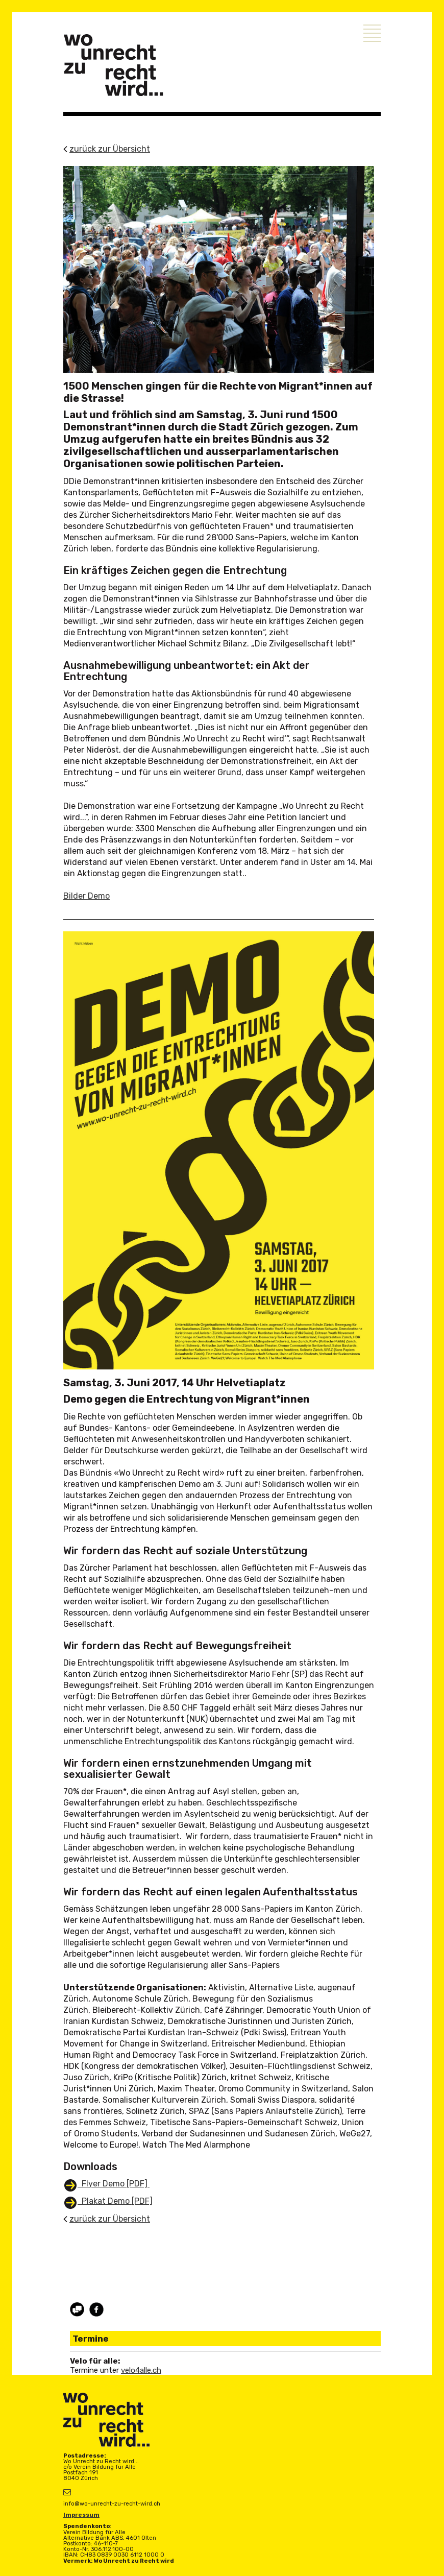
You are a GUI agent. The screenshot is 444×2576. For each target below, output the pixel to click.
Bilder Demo (86, 896)
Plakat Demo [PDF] (115, 2201)
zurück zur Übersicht (109, 149)
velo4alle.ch (141, 2370)
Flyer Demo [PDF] (114, 2183)
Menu (372, 33)
